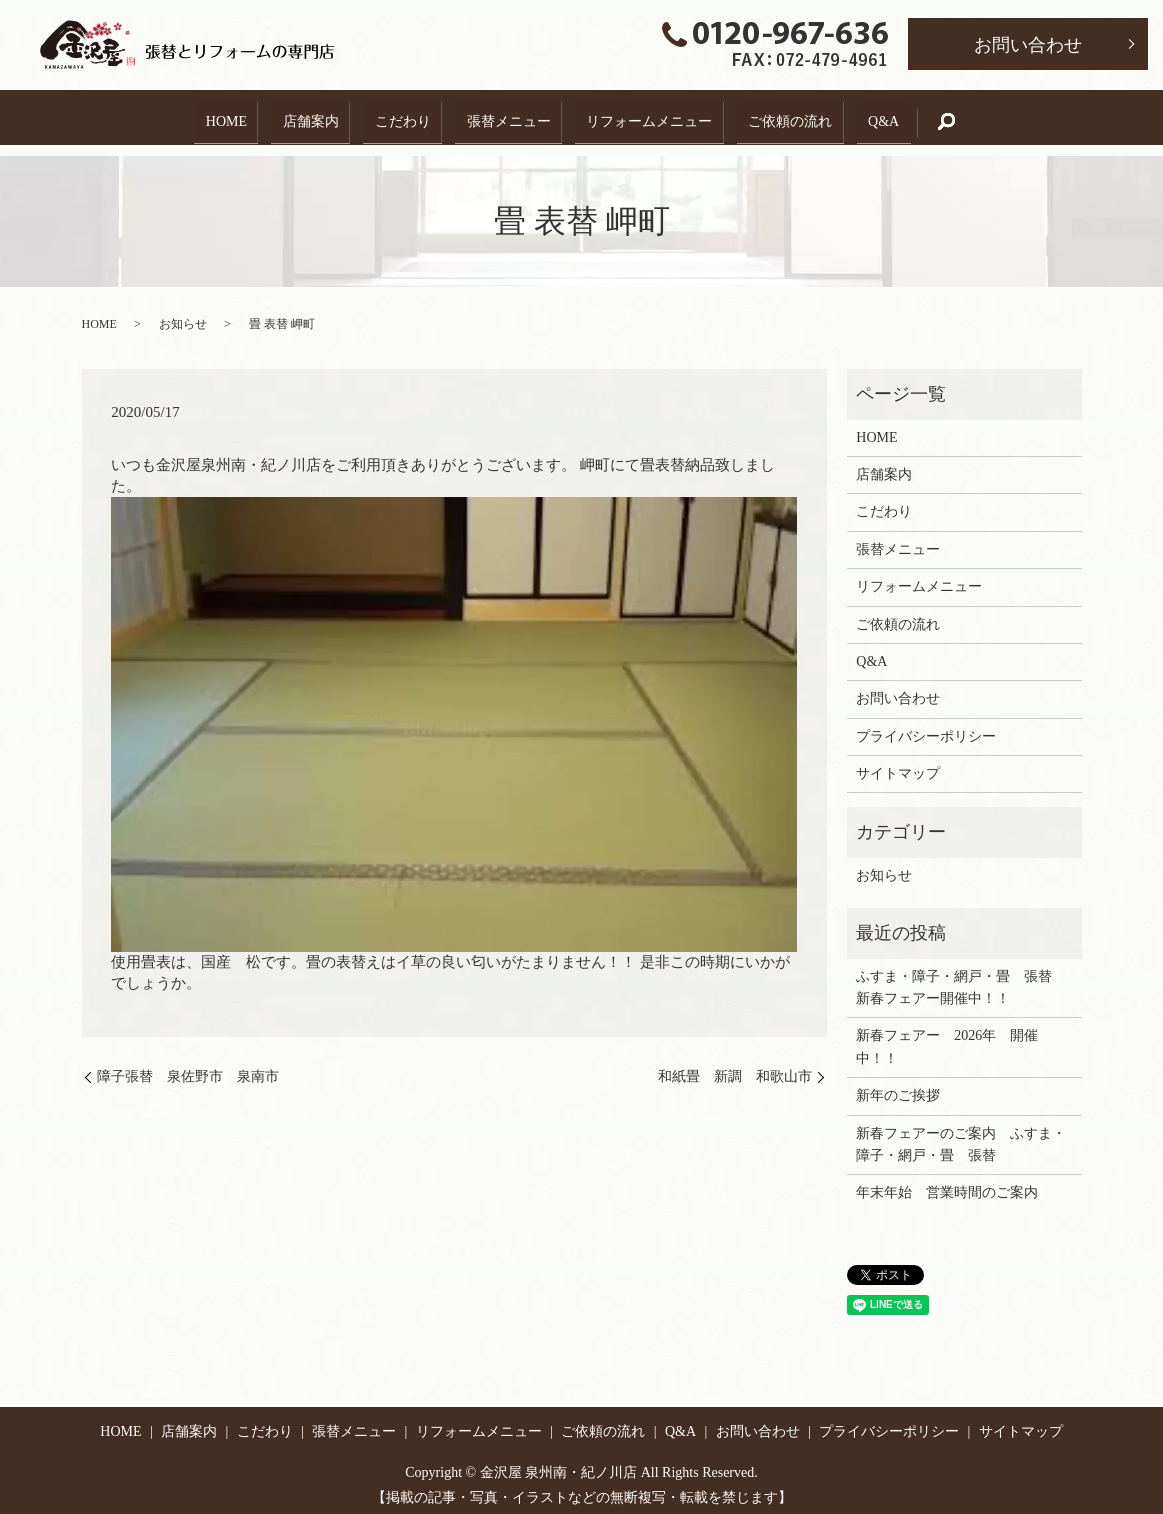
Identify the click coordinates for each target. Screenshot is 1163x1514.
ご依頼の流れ (808, 116)
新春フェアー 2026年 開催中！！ (947, 1036)
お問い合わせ (1028, 45)
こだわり (394, 116)
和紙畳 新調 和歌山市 (735, 1066)
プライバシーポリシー (926, 726)
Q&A (910, 116)
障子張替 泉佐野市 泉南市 (188, 1066)
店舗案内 (293, 116)
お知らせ (183, 314)
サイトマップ (898, 763)
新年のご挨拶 (898, 1085)
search (988, 117)
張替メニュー (509, 116)
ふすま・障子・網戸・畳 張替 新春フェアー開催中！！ (961, 976)
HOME (199, 116)
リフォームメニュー (658, 116)
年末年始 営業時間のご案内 (947, 1182)
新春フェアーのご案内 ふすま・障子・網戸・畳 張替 (961, 1133)
